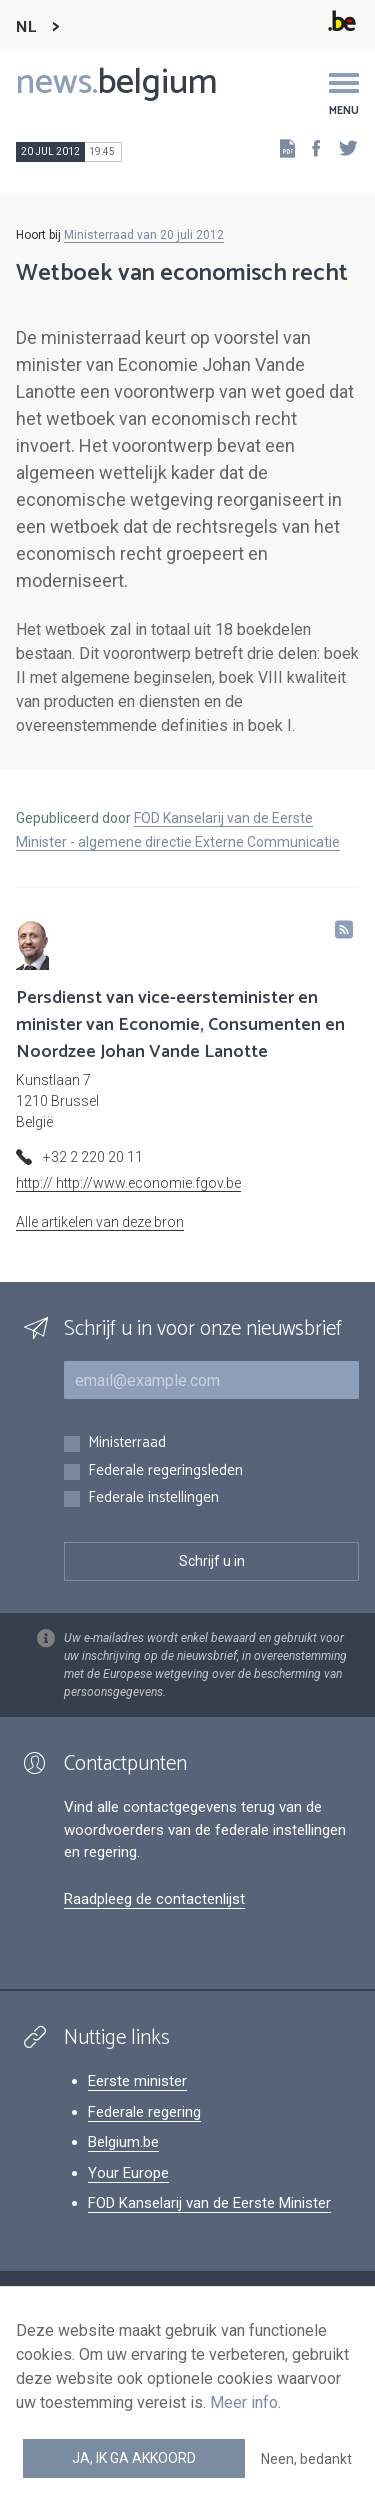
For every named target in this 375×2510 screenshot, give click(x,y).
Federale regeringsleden (165, 1471)
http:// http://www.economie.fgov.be (128, 1183)
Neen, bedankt (306, 2459)
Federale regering (144, 2112)
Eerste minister (137, 2081)
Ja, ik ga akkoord (134, 2458)
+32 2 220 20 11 (93, 1157)
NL (26, 27)
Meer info (244, 2402)
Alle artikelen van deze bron (100, 1222)
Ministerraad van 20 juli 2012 (144, 235)
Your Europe (128, 2173)
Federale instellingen (153, 1498)
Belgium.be (123, 2142)
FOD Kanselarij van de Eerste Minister (209, 2203)
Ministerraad (127, 1443)
